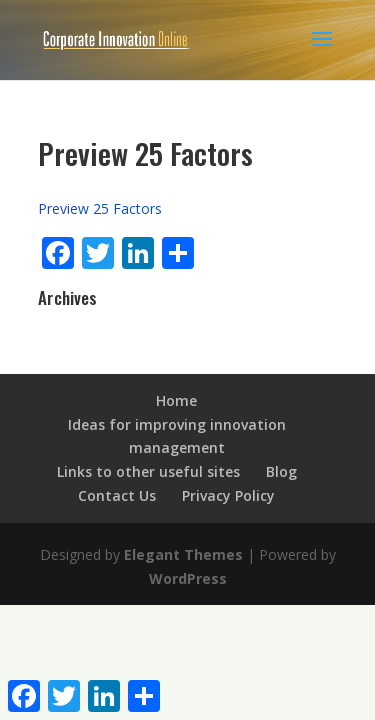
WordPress (188, 578)
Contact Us (117, 495)
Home (176, 400)
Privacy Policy (228, 495)
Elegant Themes (183, 554)
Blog (281, 471)
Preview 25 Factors (100, 208)
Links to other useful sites (148, 471)
